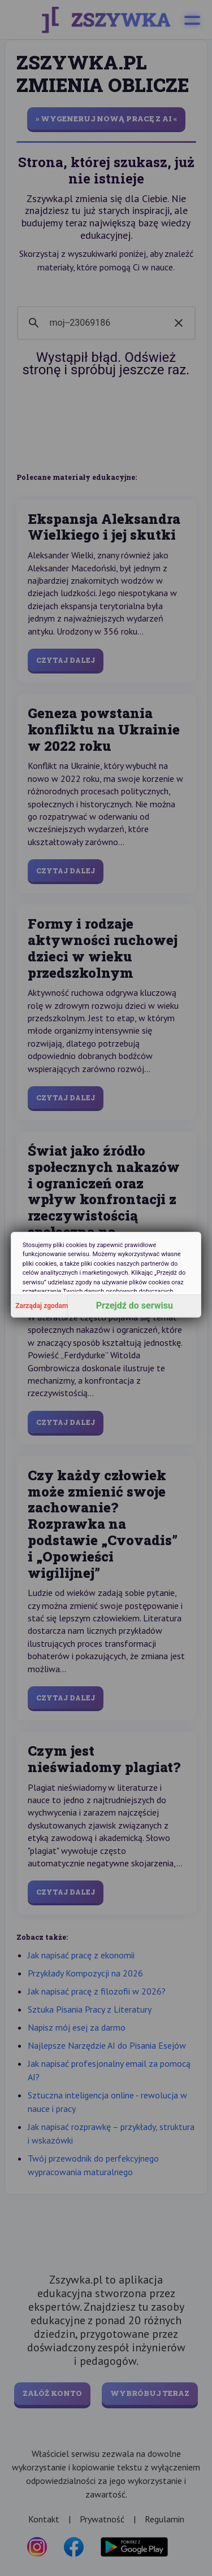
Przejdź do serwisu (134, 1305)
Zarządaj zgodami (41, 1306)
